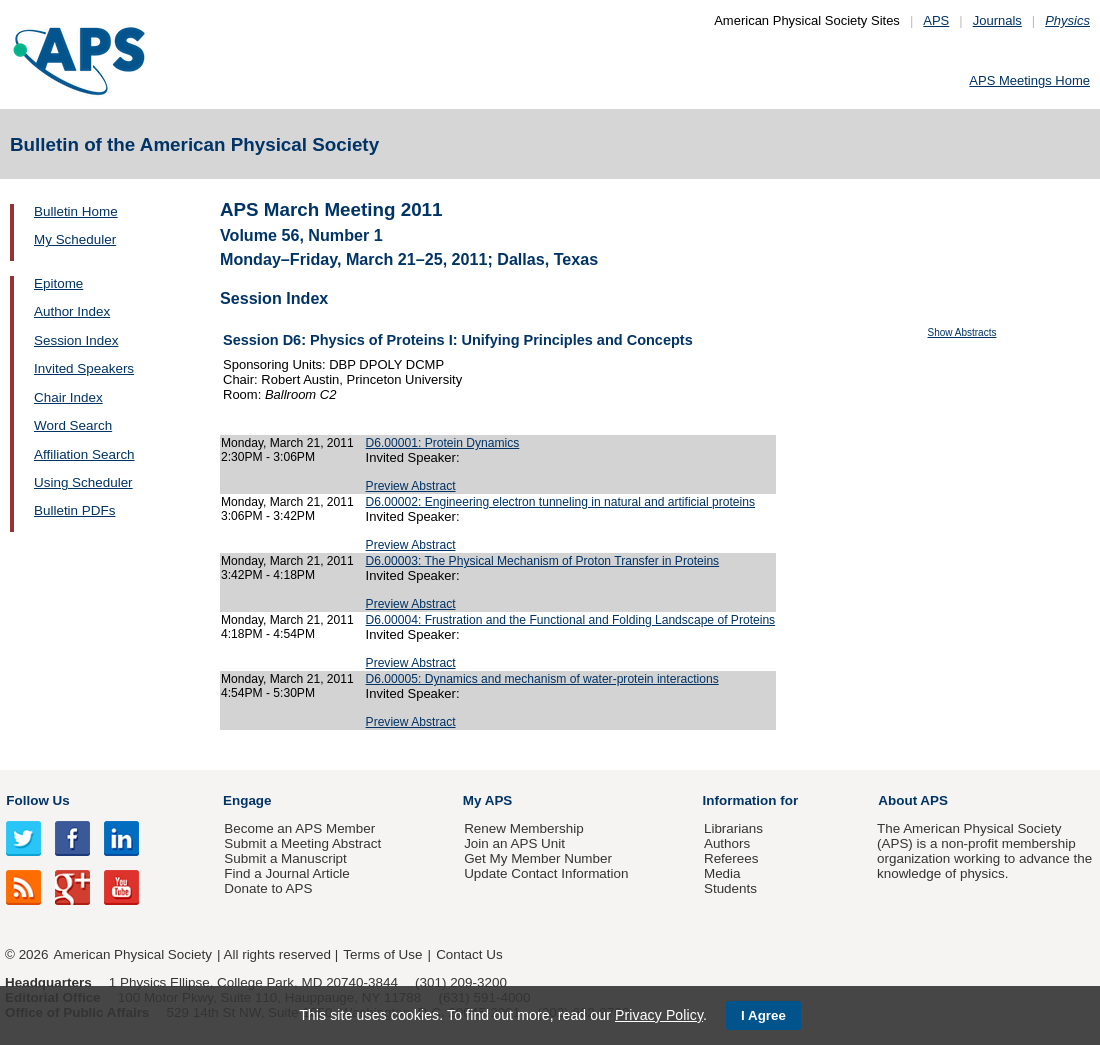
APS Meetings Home (1029, 80)
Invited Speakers (84, 368)
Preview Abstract (411, 486)
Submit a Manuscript (285, 858)
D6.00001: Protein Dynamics (443, 443)
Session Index (76, 340)
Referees (731, 858)
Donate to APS (268, 888)
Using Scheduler (83, 482)
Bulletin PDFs (74, 510)
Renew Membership (524, 828)
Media (722, 873)
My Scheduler (75, 239)
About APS (913, 800)
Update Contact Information (546, 873)
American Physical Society (133, 954)
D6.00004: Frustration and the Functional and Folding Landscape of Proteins (571, 620)
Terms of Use (382, 954)
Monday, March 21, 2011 (287, 443)
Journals (997, 20)
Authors (727, 843)
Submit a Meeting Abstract (302, 843)
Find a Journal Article (286, 873)
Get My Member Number (538, 858)
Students (730, 888)
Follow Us (37, 800)
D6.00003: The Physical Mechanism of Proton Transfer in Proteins (543, 561)
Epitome (58, 283)
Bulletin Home (76, 211)
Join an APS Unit (514, 843)
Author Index (72, 311)
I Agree (763, 1015)
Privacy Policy (659, 1015)
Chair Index (68, 397)
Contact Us (469, 954)
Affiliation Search (84, 454)
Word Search (73, 425)
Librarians (733, 828)
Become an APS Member (299, 828)
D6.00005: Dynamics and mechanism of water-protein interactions (542, 679)
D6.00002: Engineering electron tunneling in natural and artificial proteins (560, 502)
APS (936, 20)
